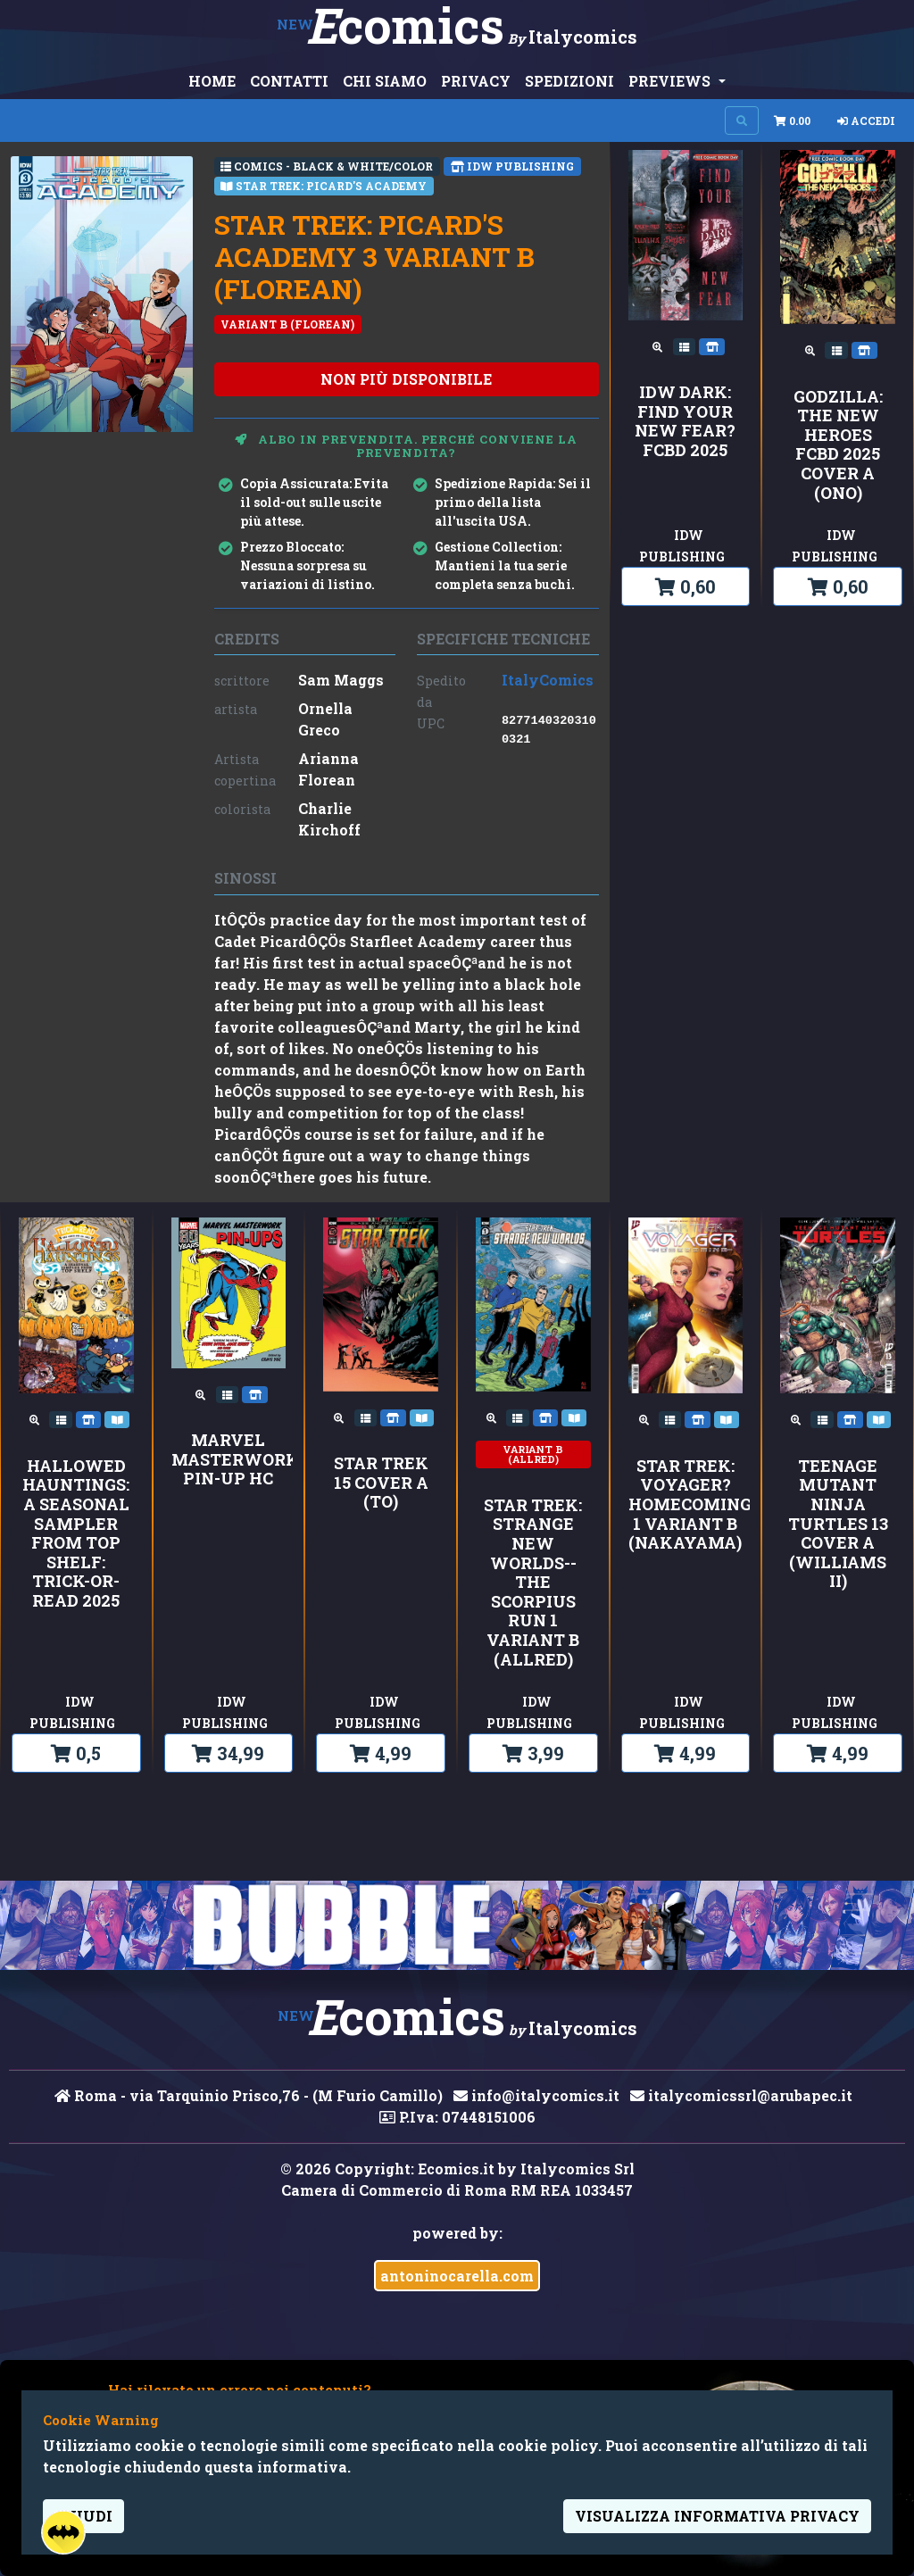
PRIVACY (476, 80)
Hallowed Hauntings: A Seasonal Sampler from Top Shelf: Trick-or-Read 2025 (75, 1534)
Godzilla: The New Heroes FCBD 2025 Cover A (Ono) (838, 445)
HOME (212, 80)
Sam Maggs (341, 679)
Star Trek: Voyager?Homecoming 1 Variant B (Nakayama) (686, 1505)
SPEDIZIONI (569, 80)
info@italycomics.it (536, 2095)
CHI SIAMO (385, 80)
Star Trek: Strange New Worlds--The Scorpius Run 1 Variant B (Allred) (533, 1582)
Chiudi (83, 2515)
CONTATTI (289, 80)
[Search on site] (742, 120)
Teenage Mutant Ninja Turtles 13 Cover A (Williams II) (838, 1524)
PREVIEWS (671, 80)
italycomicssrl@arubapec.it (741, 2095)
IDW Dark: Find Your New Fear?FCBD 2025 (685, 421)
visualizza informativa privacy (717, 2515)
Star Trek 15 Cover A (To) (381, 1483)
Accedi (866, 120)
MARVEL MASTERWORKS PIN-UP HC (229, 1460)
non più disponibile (406, 379)
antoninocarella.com (457, 2275)
